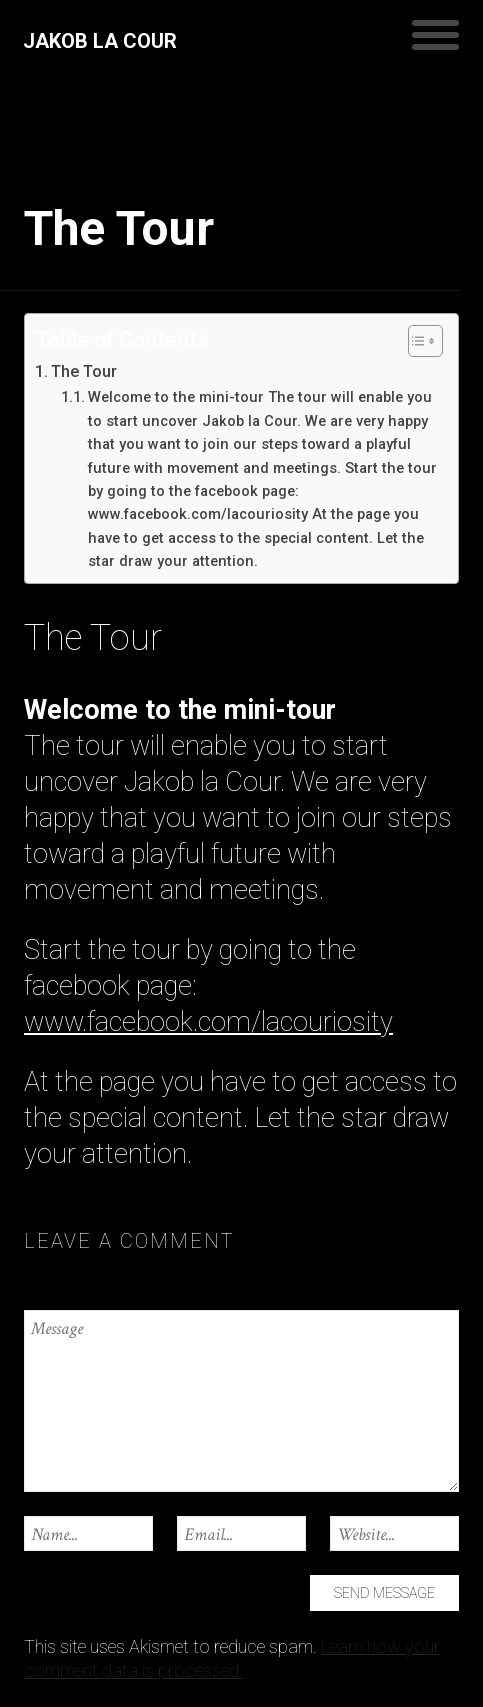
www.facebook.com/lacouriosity (208, 1022)
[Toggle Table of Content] (415, 341)
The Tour (84, 371)
